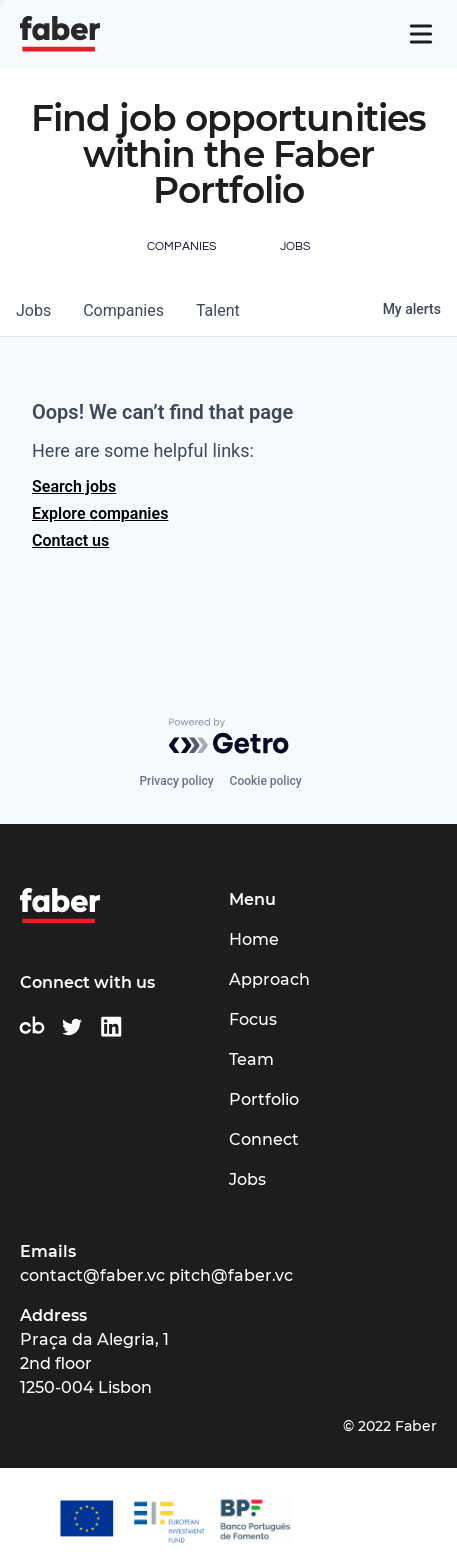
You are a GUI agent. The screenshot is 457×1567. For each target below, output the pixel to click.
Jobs (247, 1179)
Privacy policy (176, 781)
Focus (253, 1019)
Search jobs (74, 486)
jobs (33, 310)
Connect (264, 1139)
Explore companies (100, 513)
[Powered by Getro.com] (229, 736)
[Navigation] (421, 34)
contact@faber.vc (92, 1275)
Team (251, 1059)
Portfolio (264, 1099)
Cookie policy (266, 781)
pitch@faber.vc (231, 1275)
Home (254, 939)
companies (123, 310)
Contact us (70, 540)
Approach (269, 979)
